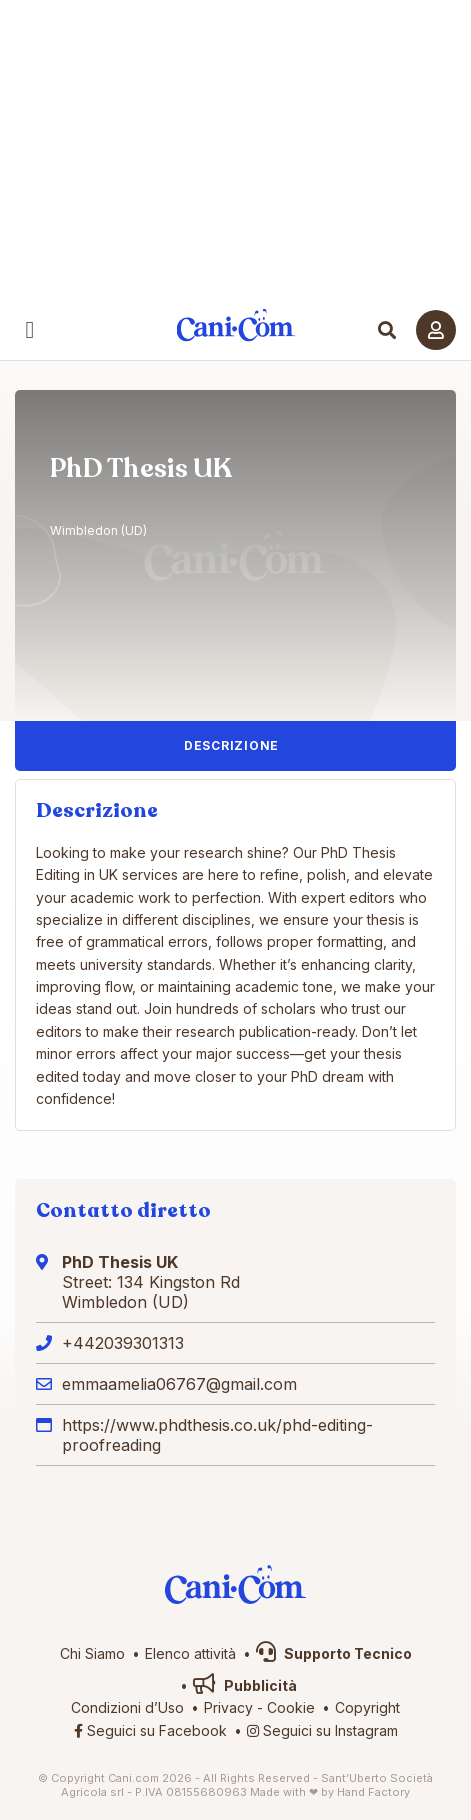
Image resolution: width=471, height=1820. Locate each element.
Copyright (367, 1707)
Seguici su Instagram (322, 1730)
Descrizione (231, 745)
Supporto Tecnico (334, 1653)
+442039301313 (123, 1343)
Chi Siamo (92, 1653)
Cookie (291, 1707)
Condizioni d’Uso (127, 1707)
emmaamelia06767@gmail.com (179, 1384)
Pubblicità (245, 1685)
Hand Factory (373, 1792)
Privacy (228, 1707)
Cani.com (235, 325)
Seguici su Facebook (150, 1730)
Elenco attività (190, 1653)
